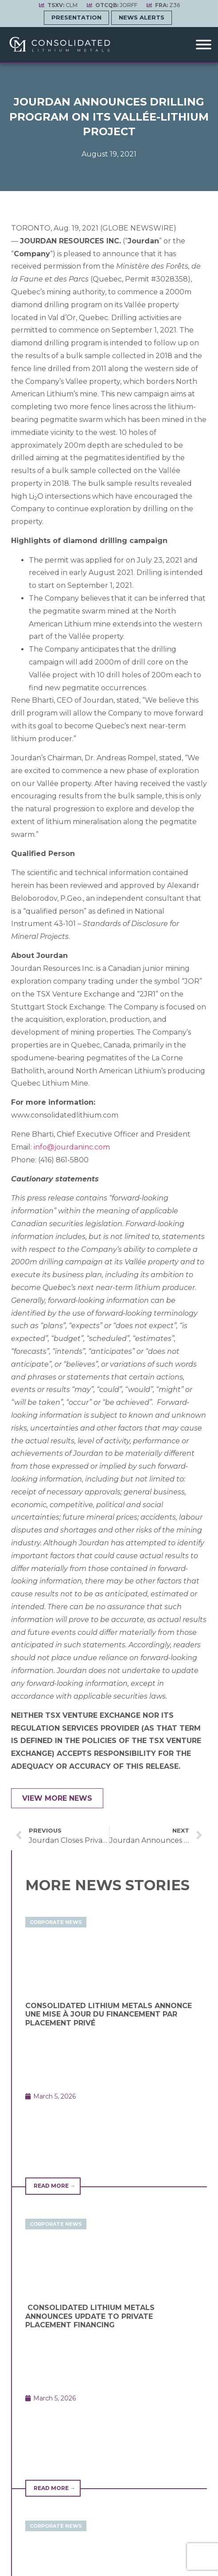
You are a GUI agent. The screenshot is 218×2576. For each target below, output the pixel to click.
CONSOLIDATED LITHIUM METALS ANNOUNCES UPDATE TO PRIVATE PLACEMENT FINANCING (90, 2316)
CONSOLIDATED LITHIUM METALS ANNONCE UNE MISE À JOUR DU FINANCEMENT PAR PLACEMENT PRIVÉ (108, 2014)
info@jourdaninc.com (72, 1147)
